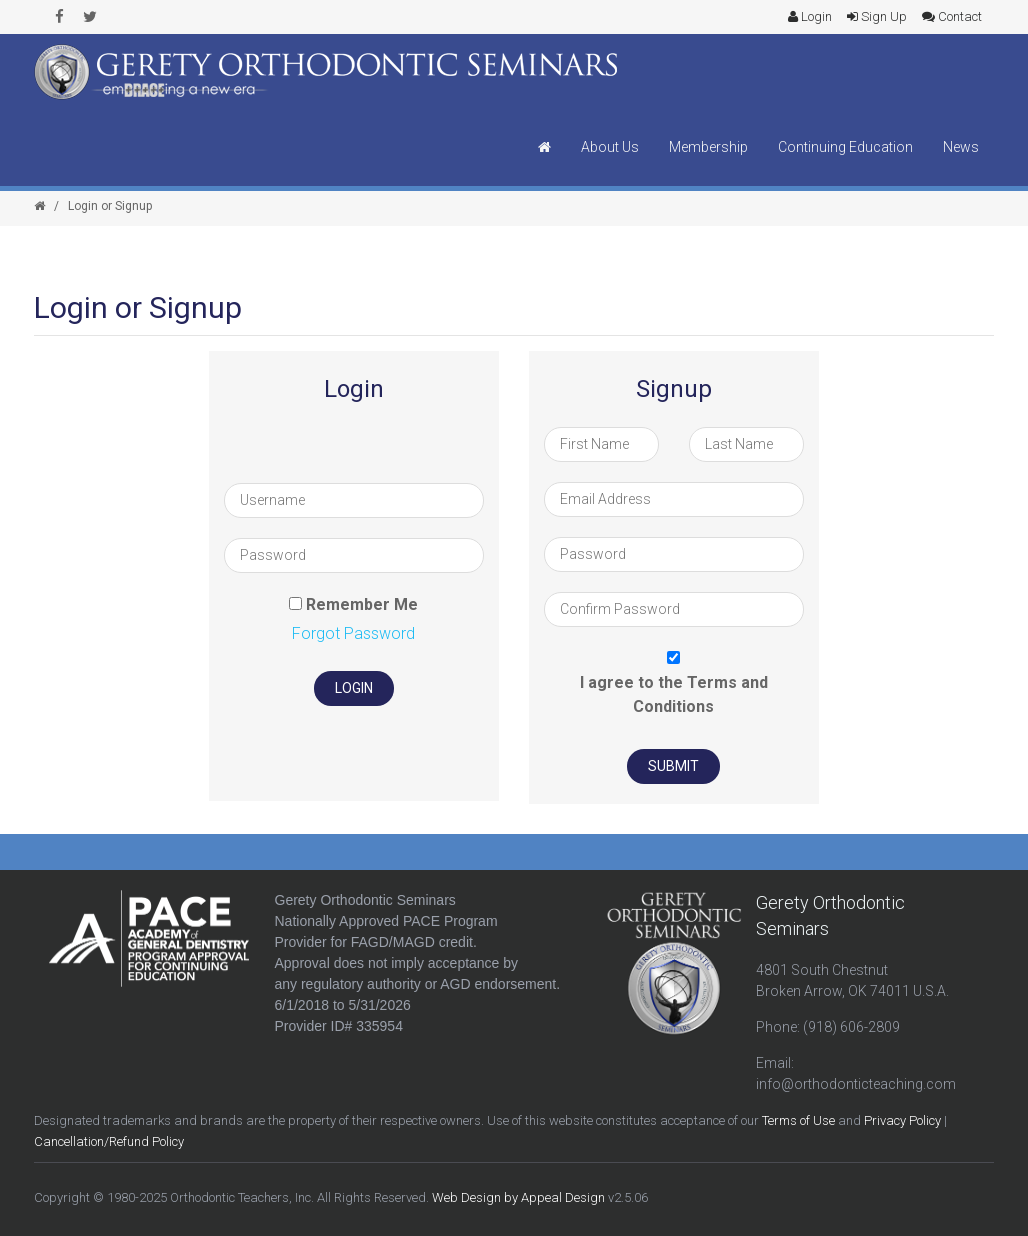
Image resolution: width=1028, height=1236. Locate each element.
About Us (610, 147)
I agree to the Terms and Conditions (674, 694)
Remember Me (362, 604)
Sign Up (877, 16)
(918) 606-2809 (851, 1027)
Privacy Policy (902, 1120)
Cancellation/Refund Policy (109, 1141)
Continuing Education (845, 147)
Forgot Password (353, 633)
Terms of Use (798, 1120)
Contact (952, 16)
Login (810, 16)
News (961, 147)
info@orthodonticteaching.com (856, 1084)
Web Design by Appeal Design (518, 1197)
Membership (708, 147)
